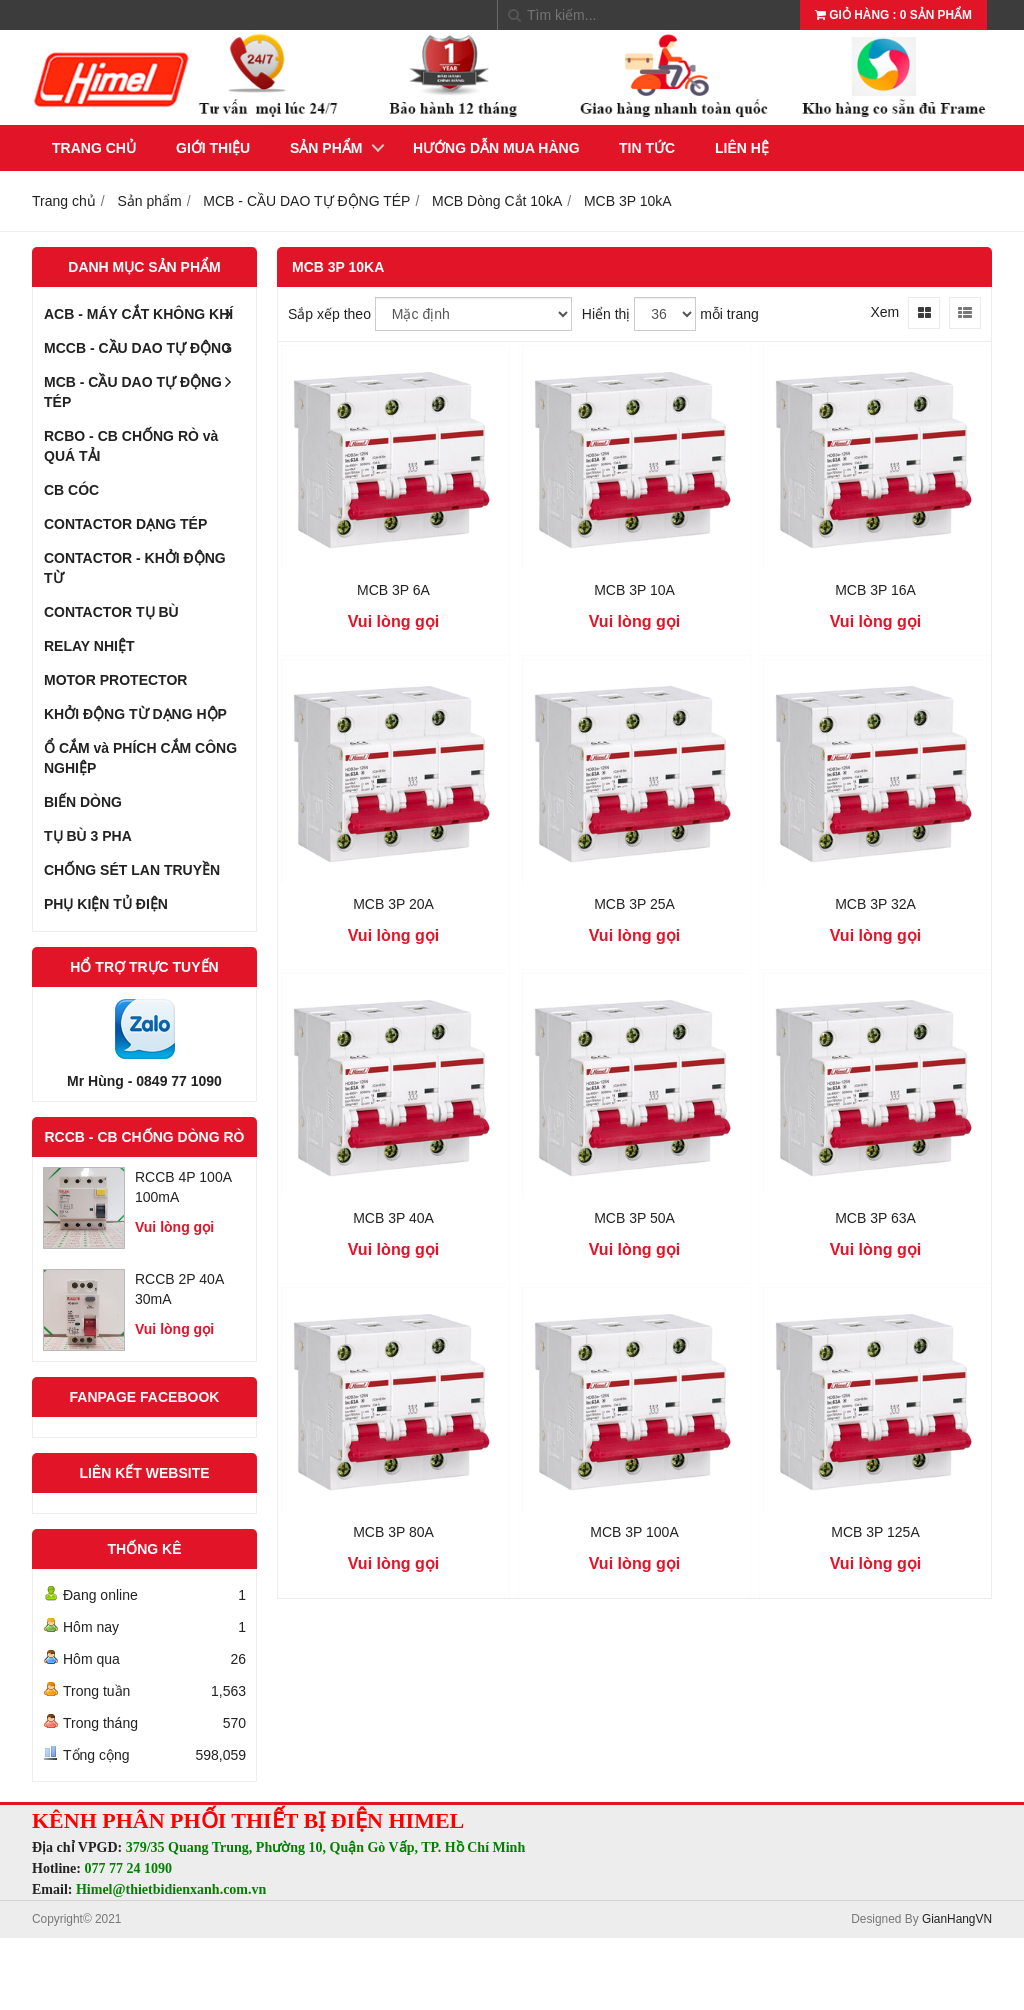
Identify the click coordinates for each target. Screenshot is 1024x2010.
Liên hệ (742, 148)
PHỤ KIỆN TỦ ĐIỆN (106, 904)
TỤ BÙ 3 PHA (88, 836)
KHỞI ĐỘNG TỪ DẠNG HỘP (135, 714)
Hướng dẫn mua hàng (496, 148)
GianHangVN (957, 1919)
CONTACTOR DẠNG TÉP (125, 524)
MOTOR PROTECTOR (115, 680)
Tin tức (647, 148)
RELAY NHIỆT (89, 646)
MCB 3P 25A (634, 904)
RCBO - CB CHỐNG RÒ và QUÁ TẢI (131, 446)
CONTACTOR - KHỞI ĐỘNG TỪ (135, 568)
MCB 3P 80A (393, 1532)
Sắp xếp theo (329, 314)
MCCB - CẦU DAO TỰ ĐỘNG (144, 348)
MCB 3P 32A (875, 904)
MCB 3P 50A (634, 1218)
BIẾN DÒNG (83, 802)
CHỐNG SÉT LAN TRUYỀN (132, 870)
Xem (884, 312)
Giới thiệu (213, 148)
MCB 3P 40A (393, 1218)
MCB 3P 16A (875, 590)
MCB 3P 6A (393, 590)
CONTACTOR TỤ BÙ (111, 612)
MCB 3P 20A (393, 904)
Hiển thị (606, 314)
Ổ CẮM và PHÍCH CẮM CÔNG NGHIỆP (140, 758)
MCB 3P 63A (875, 1218)
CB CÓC (71, 490)
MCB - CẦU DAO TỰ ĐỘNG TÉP (144, 388)
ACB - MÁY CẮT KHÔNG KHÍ (144, 314)
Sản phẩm (326, 148)
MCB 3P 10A (634, 590)
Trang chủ (94, 148)
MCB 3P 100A (634, 1532)
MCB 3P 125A (875, 1532)
